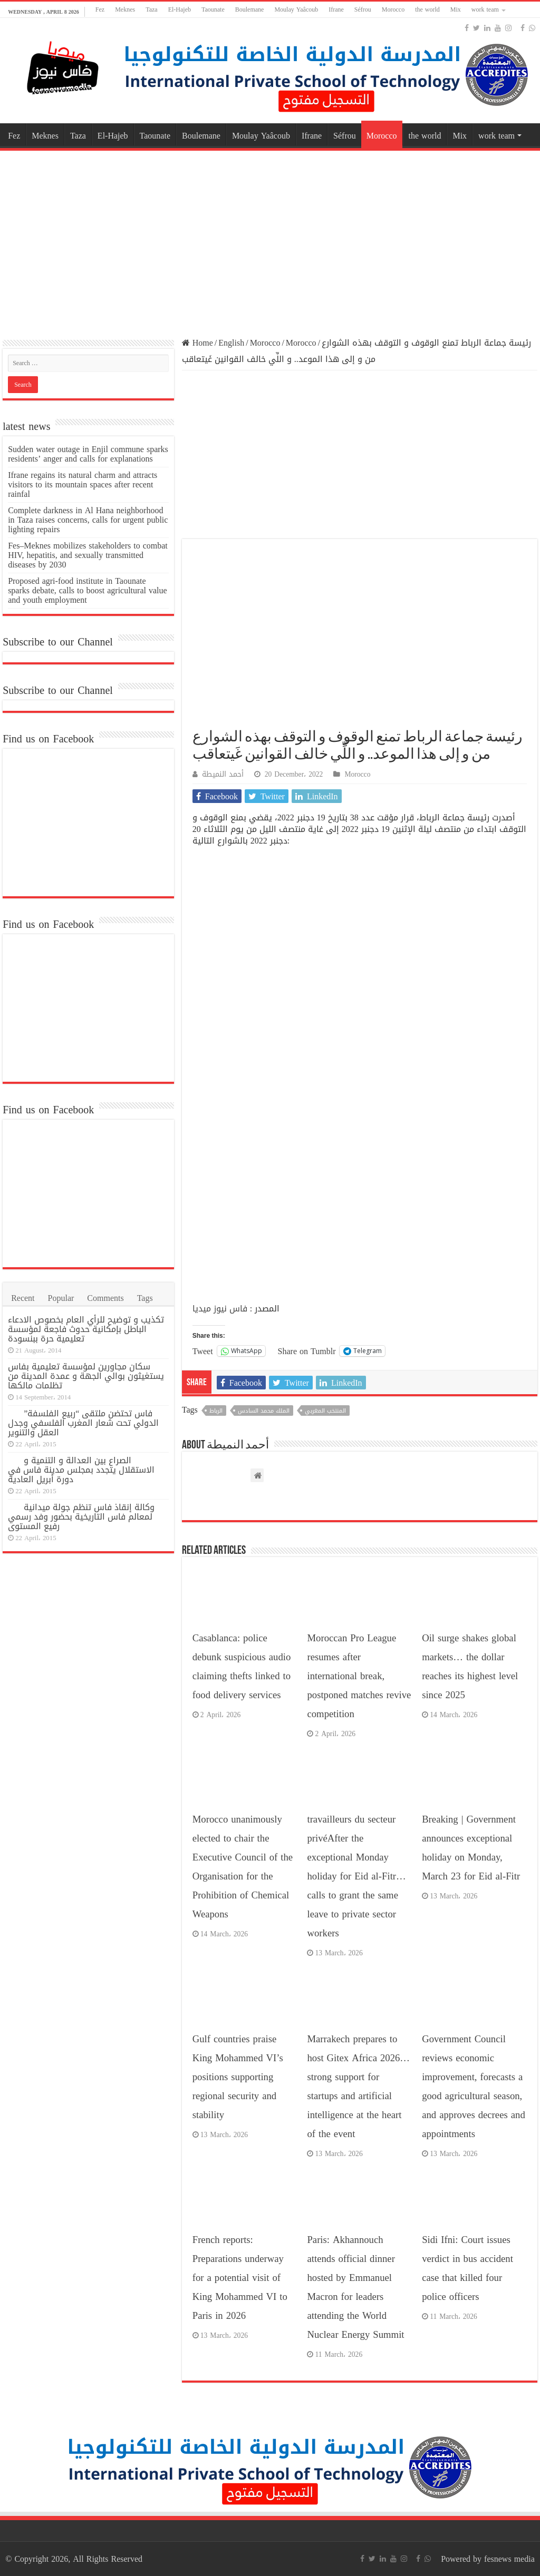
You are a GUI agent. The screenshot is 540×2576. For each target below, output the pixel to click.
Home (197, 343)
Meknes (125, 9)
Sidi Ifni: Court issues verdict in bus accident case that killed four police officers (467, 2268)
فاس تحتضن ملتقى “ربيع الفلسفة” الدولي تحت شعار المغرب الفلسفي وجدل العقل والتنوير (83, 1423)
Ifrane (336, 9)
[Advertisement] (270, 237)
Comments (105, 1298)
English (231, 343)
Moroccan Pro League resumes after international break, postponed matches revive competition (359, 1676)
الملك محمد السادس (264, 1410)
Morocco (393, 9)
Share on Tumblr (307, 1350)
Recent (22, 1298)
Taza (151, 9)
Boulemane (249, 9)
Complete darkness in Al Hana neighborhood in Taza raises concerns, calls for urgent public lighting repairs (88, 519)
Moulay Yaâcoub (296, 9)
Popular (61, 1298)
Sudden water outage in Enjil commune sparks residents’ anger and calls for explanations (88, 454)
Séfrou (362, 9)
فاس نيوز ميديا (219, 1308)
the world (427, 9)
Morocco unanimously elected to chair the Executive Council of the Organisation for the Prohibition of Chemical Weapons (242, 1867)
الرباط (216, 1410)
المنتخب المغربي (325, 1410)
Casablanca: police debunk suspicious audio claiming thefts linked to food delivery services (241, 1667)
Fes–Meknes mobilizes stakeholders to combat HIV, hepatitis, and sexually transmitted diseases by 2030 (88, 555)
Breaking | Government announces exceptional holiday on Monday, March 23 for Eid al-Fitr (471, 1848)
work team (485, 9)
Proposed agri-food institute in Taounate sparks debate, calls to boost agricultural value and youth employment (87, 590)
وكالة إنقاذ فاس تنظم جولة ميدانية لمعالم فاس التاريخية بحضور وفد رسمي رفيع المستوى (81, 1516)
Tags (145, 1298)
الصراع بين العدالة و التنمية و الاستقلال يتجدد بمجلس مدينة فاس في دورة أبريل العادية (81, 1469)
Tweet (202, 1350)
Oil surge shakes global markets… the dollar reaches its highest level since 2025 (470, 1667)
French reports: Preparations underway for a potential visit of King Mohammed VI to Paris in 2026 (239, 2277)
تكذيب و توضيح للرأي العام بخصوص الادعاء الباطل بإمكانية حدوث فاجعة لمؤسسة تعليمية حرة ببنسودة (86, 1329)
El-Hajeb (179, 9)
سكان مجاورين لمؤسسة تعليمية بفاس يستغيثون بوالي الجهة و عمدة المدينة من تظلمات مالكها (86, 1376)
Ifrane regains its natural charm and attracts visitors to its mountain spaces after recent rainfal (82, 484)
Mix (455, 9)
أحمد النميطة (223, 774)
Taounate (213, 9)
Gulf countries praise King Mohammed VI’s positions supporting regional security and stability (237, 2077)
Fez (99, 9)
